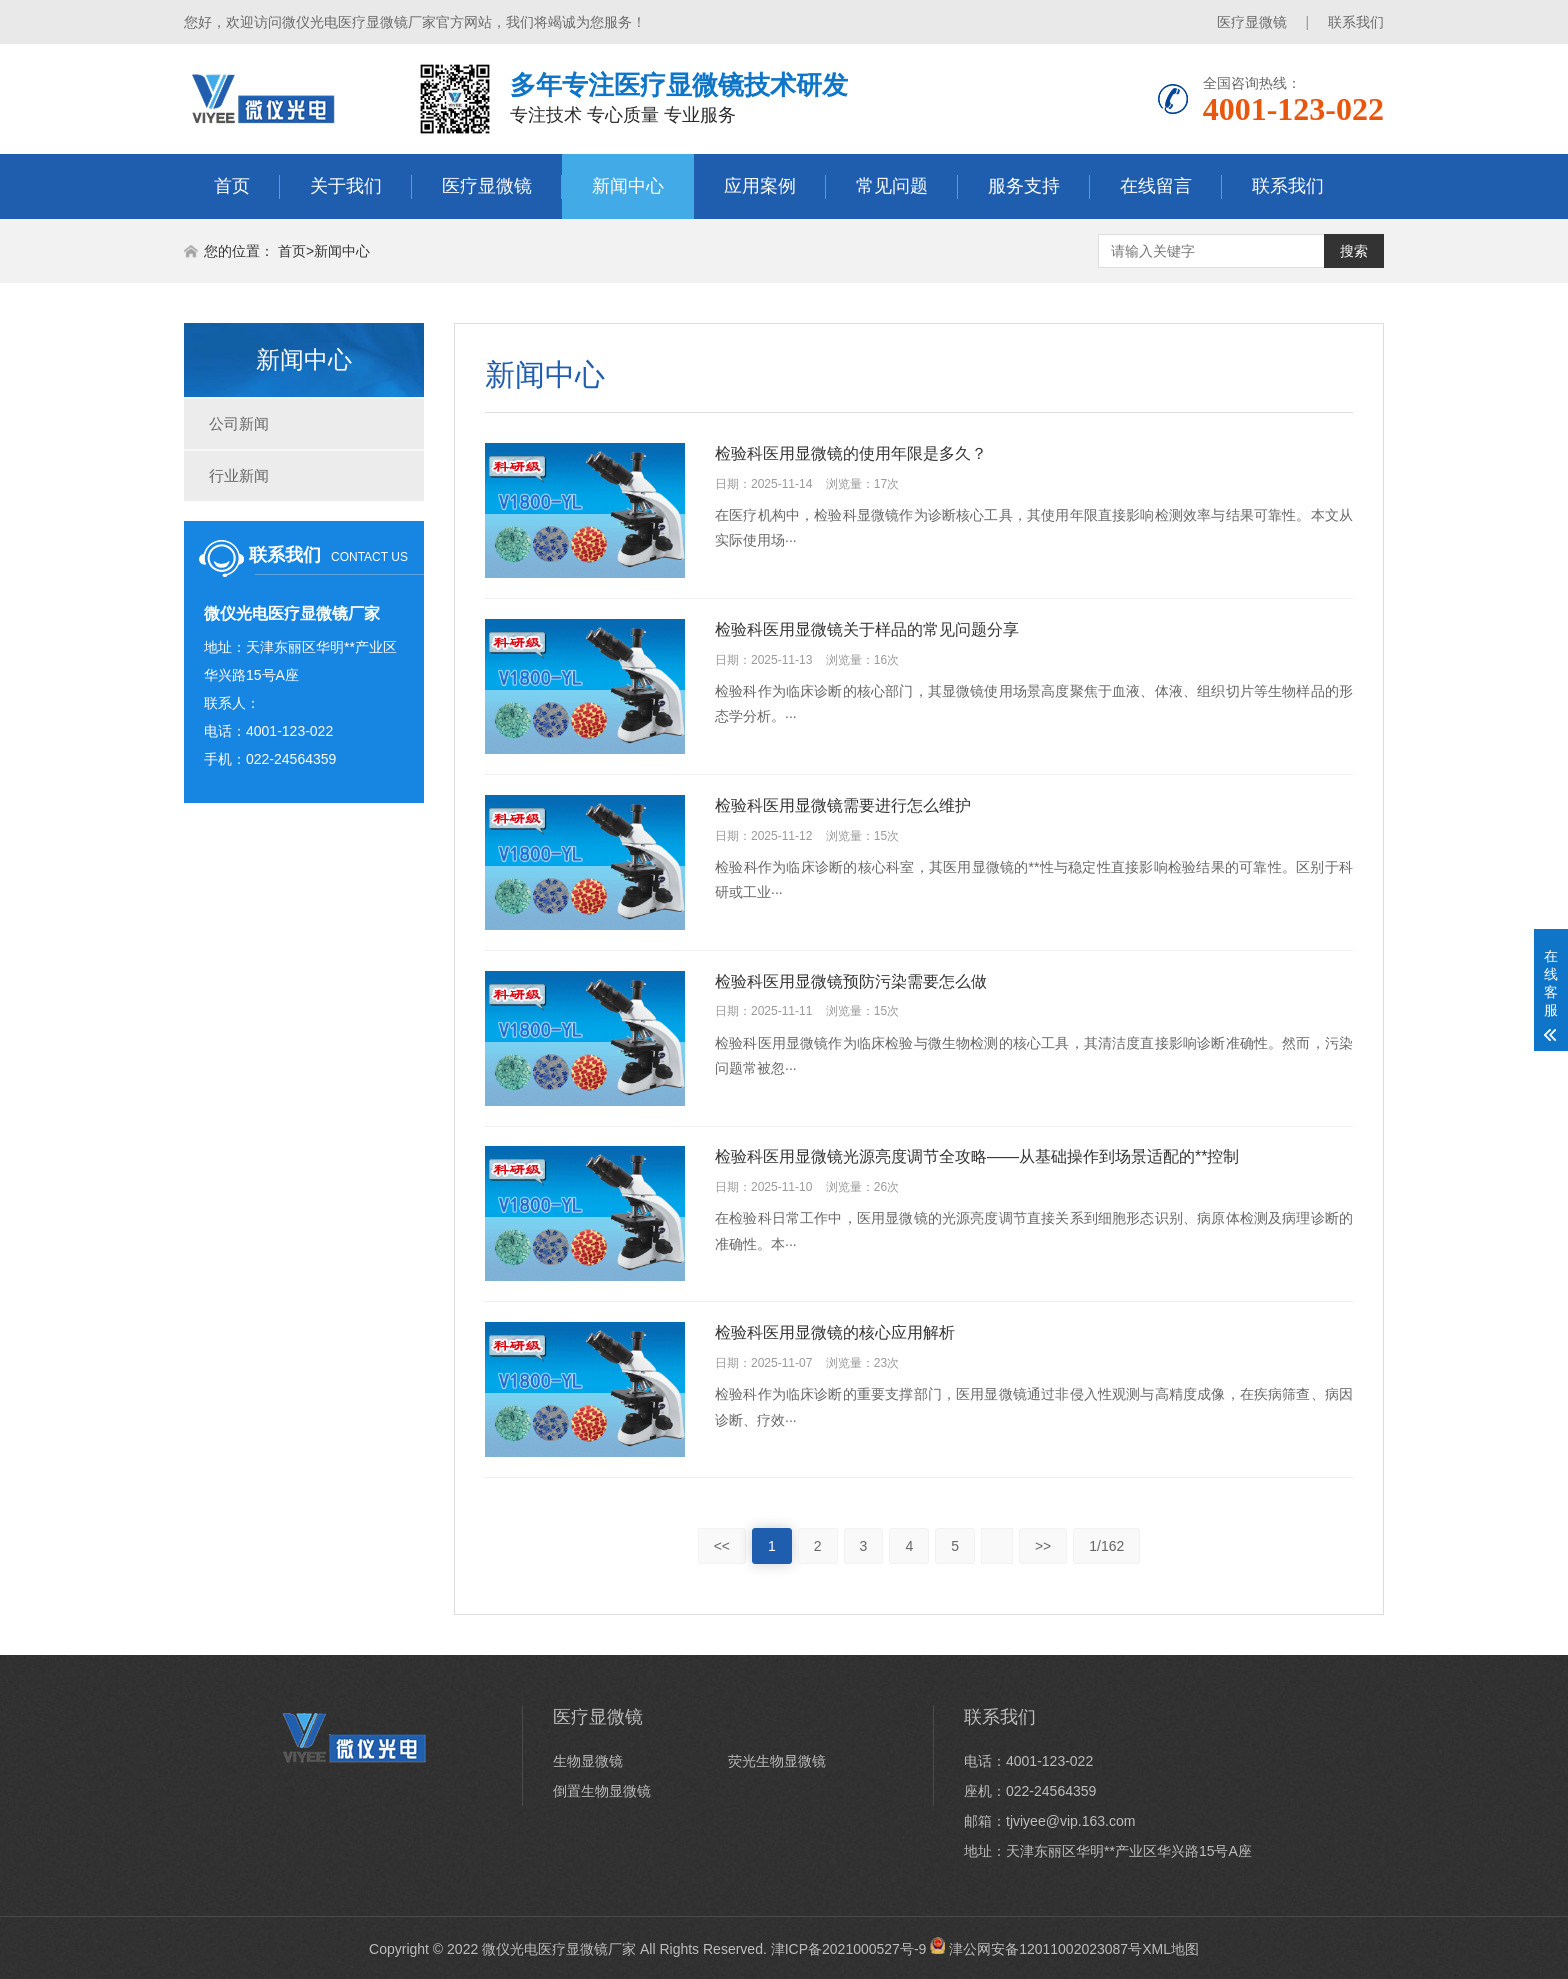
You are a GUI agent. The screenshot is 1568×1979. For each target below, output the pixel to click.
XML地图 (1170, 1949)
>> (1043, 1547)
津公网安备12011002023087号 (1036, 1949)
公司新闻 (239, 423)
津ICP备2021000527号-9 (849, 1949)
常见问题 (892, 186)
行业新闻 (239, 475)
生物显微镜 (588, 1762)
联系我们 (1356, 22)
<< (722, 1547)
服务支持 (1024, 186)
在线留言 (1156, 186)
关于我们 (346, 186)
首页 (232, 186)
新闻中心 (628, 186)
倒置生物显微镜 (602, 1792)
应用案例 (760, 186)
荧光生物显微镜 (777, 1762)
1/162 (1106, 1547)
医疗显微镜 (1252, 22)
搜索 (1354, 251)
